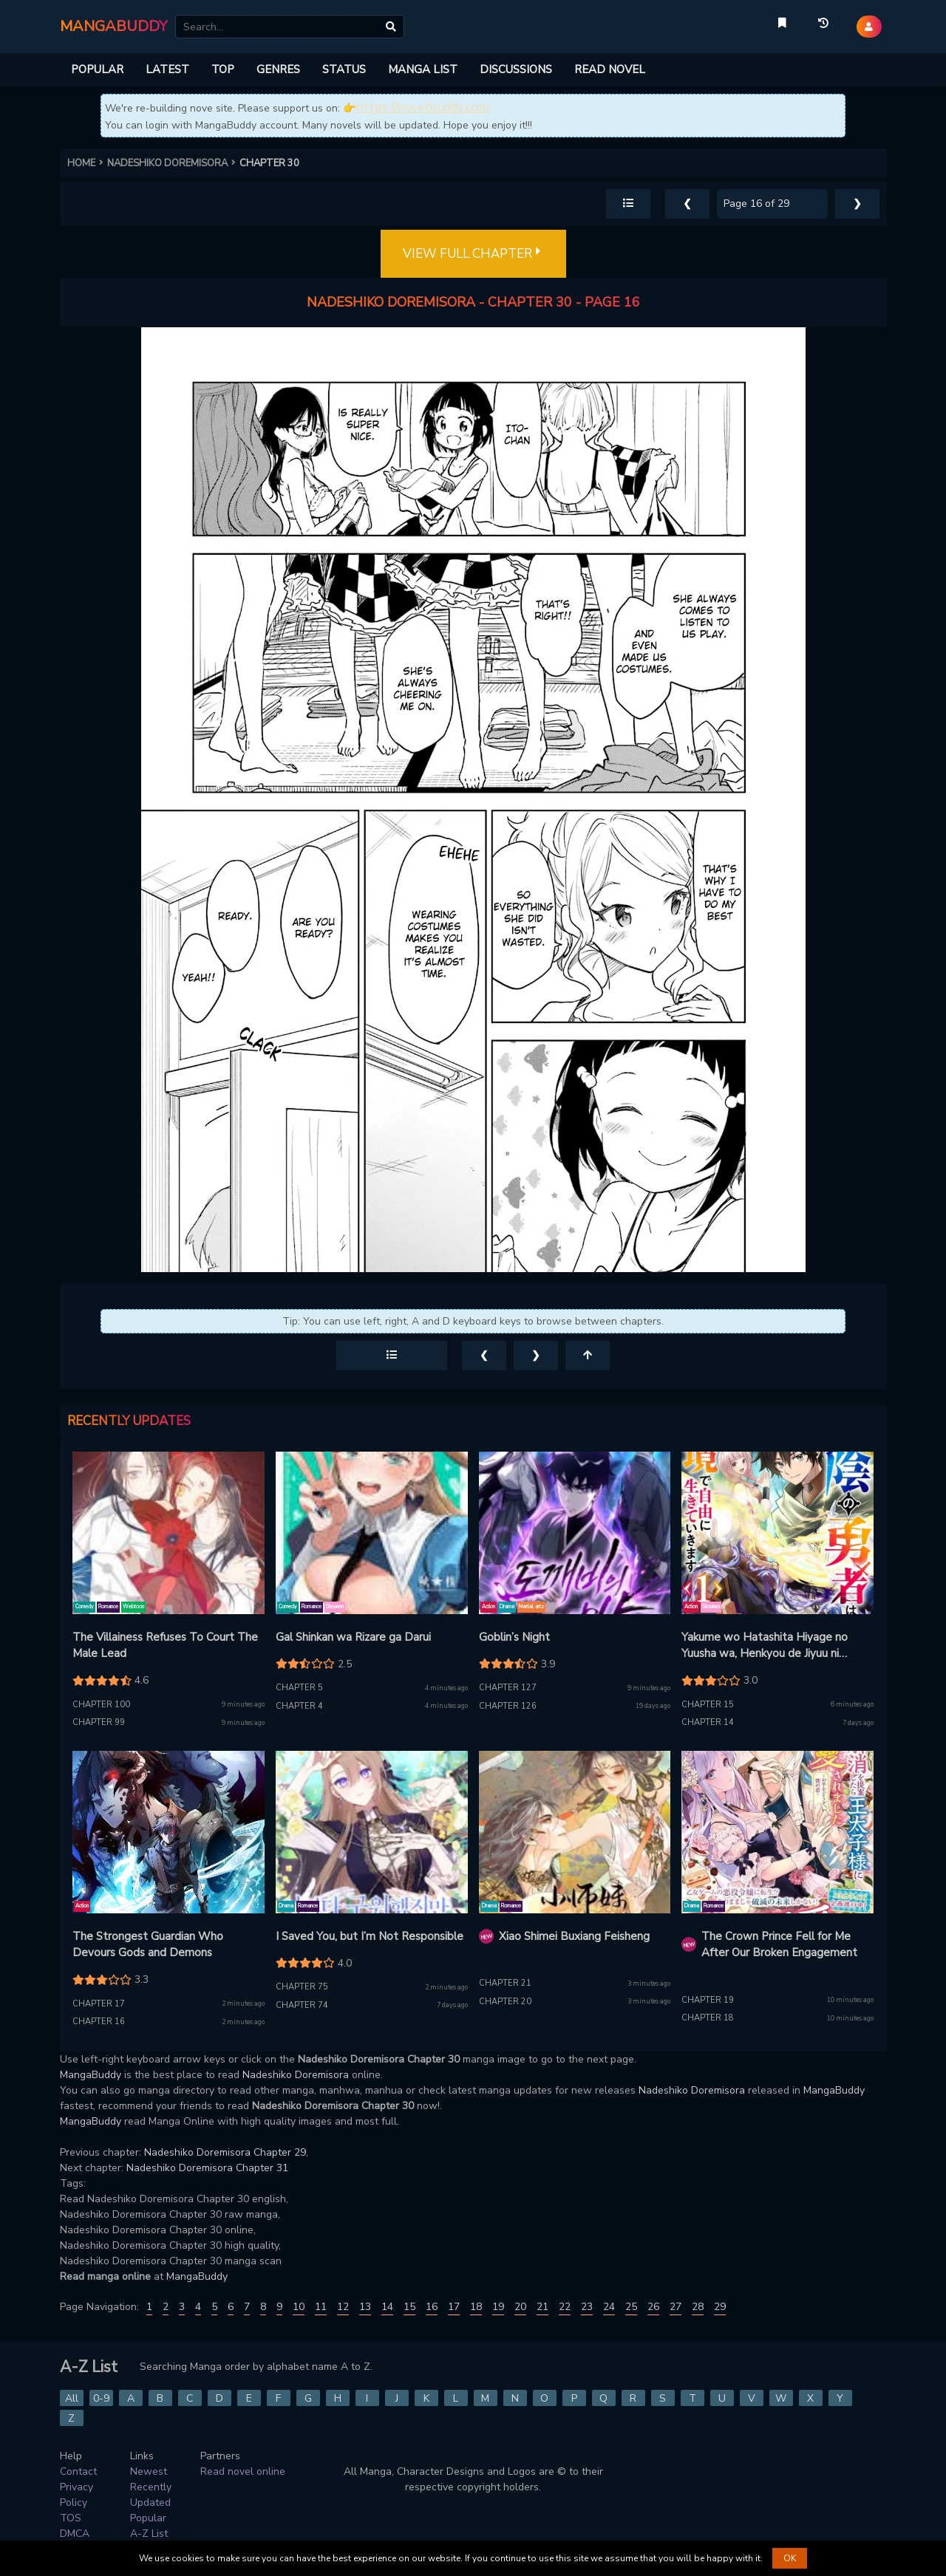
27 (675, 2307)
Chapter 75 (302, 1986)
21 (542, 2307)
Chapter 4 (299, 1706)
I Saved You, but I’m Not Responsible (369, 1936)
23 (587, 2307)
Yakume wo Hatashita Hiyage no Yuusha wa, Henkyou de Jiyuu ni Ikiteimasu (764, 1646)
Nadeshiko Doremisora (295, 2075)
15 (409, 2307)
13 (365, 2307)
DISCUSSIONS (516, 69)
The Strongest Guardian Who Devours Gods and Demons (147, 1945)
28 (698, 2307)
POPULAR (97, 69)
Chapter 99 (98, 1722)
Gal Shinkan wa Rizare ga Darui (353, 1637)
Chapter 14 (707, 1722)
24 (609, 2307)
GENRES (278, 69)
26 (653, 2307)
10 (298, 2307)
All (71, 2398)
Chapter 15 (707, 1704)
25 (631, 2307)
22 (565, 2307)
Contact (78, 2471)
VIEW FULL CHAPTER (473, 254)
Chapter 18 (707, 2017)
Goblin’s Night (514, 1637)
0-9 (101, 2398)
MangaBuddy (90, 2075)
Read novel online (242, 2471)
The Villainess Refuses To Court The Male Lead (165, 1645)
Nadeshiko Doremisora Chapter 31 (207, 2168)
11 (321, 2307)
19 (498, 2307)
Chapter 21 (505, 1983)
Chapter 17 (98, 2003)
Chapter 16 (98, 2021)
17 (454, 2307)
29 (720, 2307)
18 (476, 2307)
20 (520, 2307)
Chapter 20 (505, 2001)
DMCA (74, 2534)
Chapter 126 (508, 1706)
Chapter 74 (302, 2005)
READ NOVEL (609, 69)
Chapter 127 (508, 1687)
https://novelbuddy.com (422, 107)
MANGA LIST (422, 69)
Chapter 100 (101, 1704)
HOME (87, 163)
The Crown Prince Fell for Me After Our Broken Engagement (779, 1945)
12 (343, 2307)
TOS (70, 2518)
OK (789, 2558)
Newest (148, 2471)
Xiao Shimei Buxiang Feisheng (574, 1936)
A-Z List (149, 2534)
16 (432, 2307)
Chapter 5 (299, 1687)
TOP (222, 69)
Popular (148, 2518)
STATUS (344, 69)
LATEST (167, 69)
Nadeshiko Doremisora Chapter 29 (225, 2152)
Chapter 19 (707, 2000)
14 (387, 2307)
